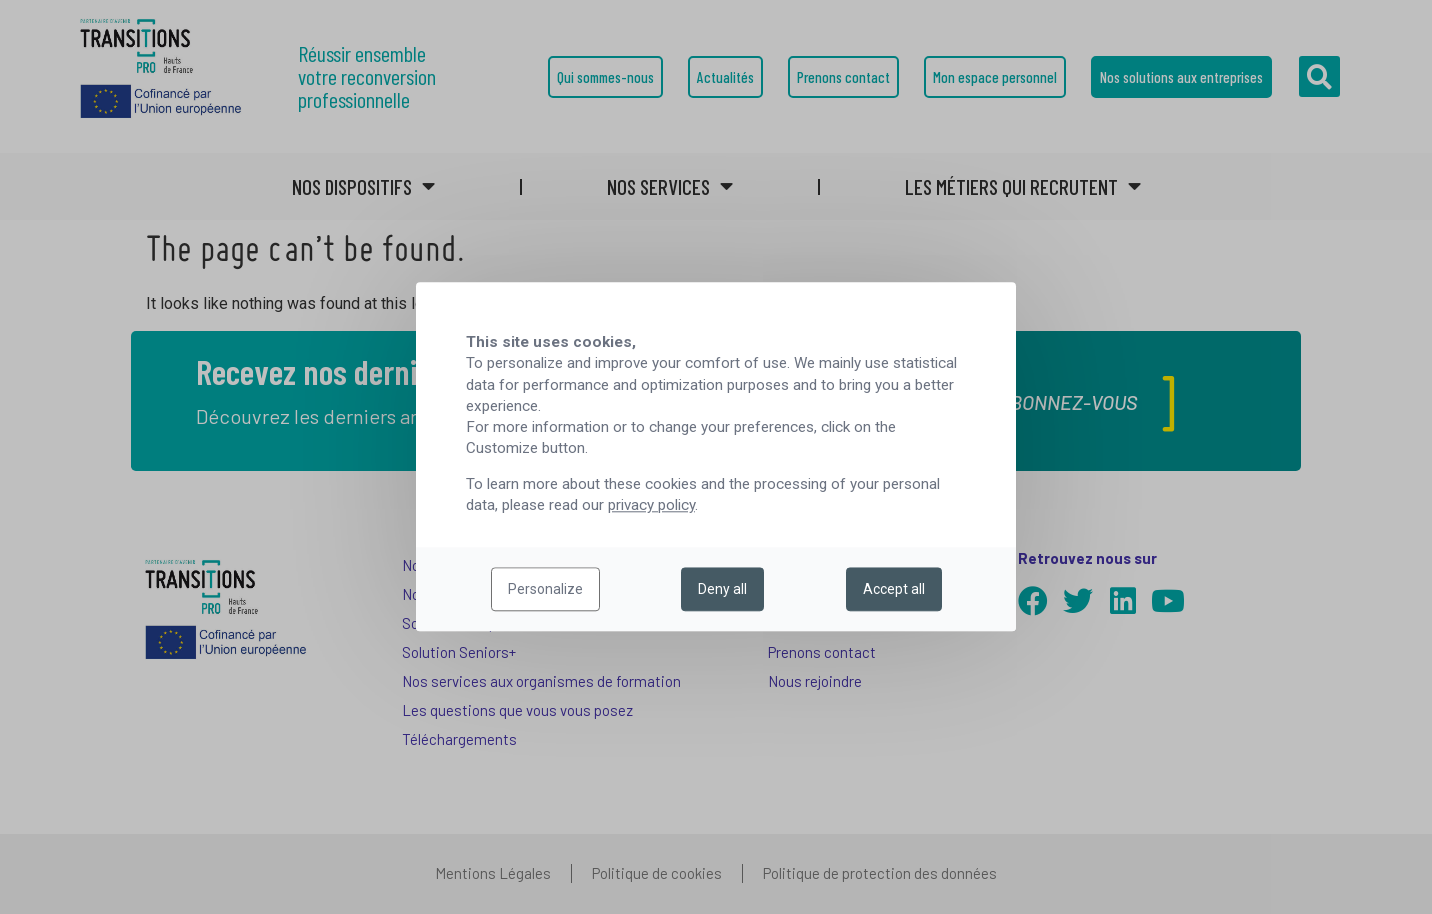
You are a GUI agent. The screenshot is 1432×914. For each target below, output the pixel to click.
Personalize (545, 590)
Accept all (894, 590)
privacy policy (651, 506)
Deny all (722, 590)
